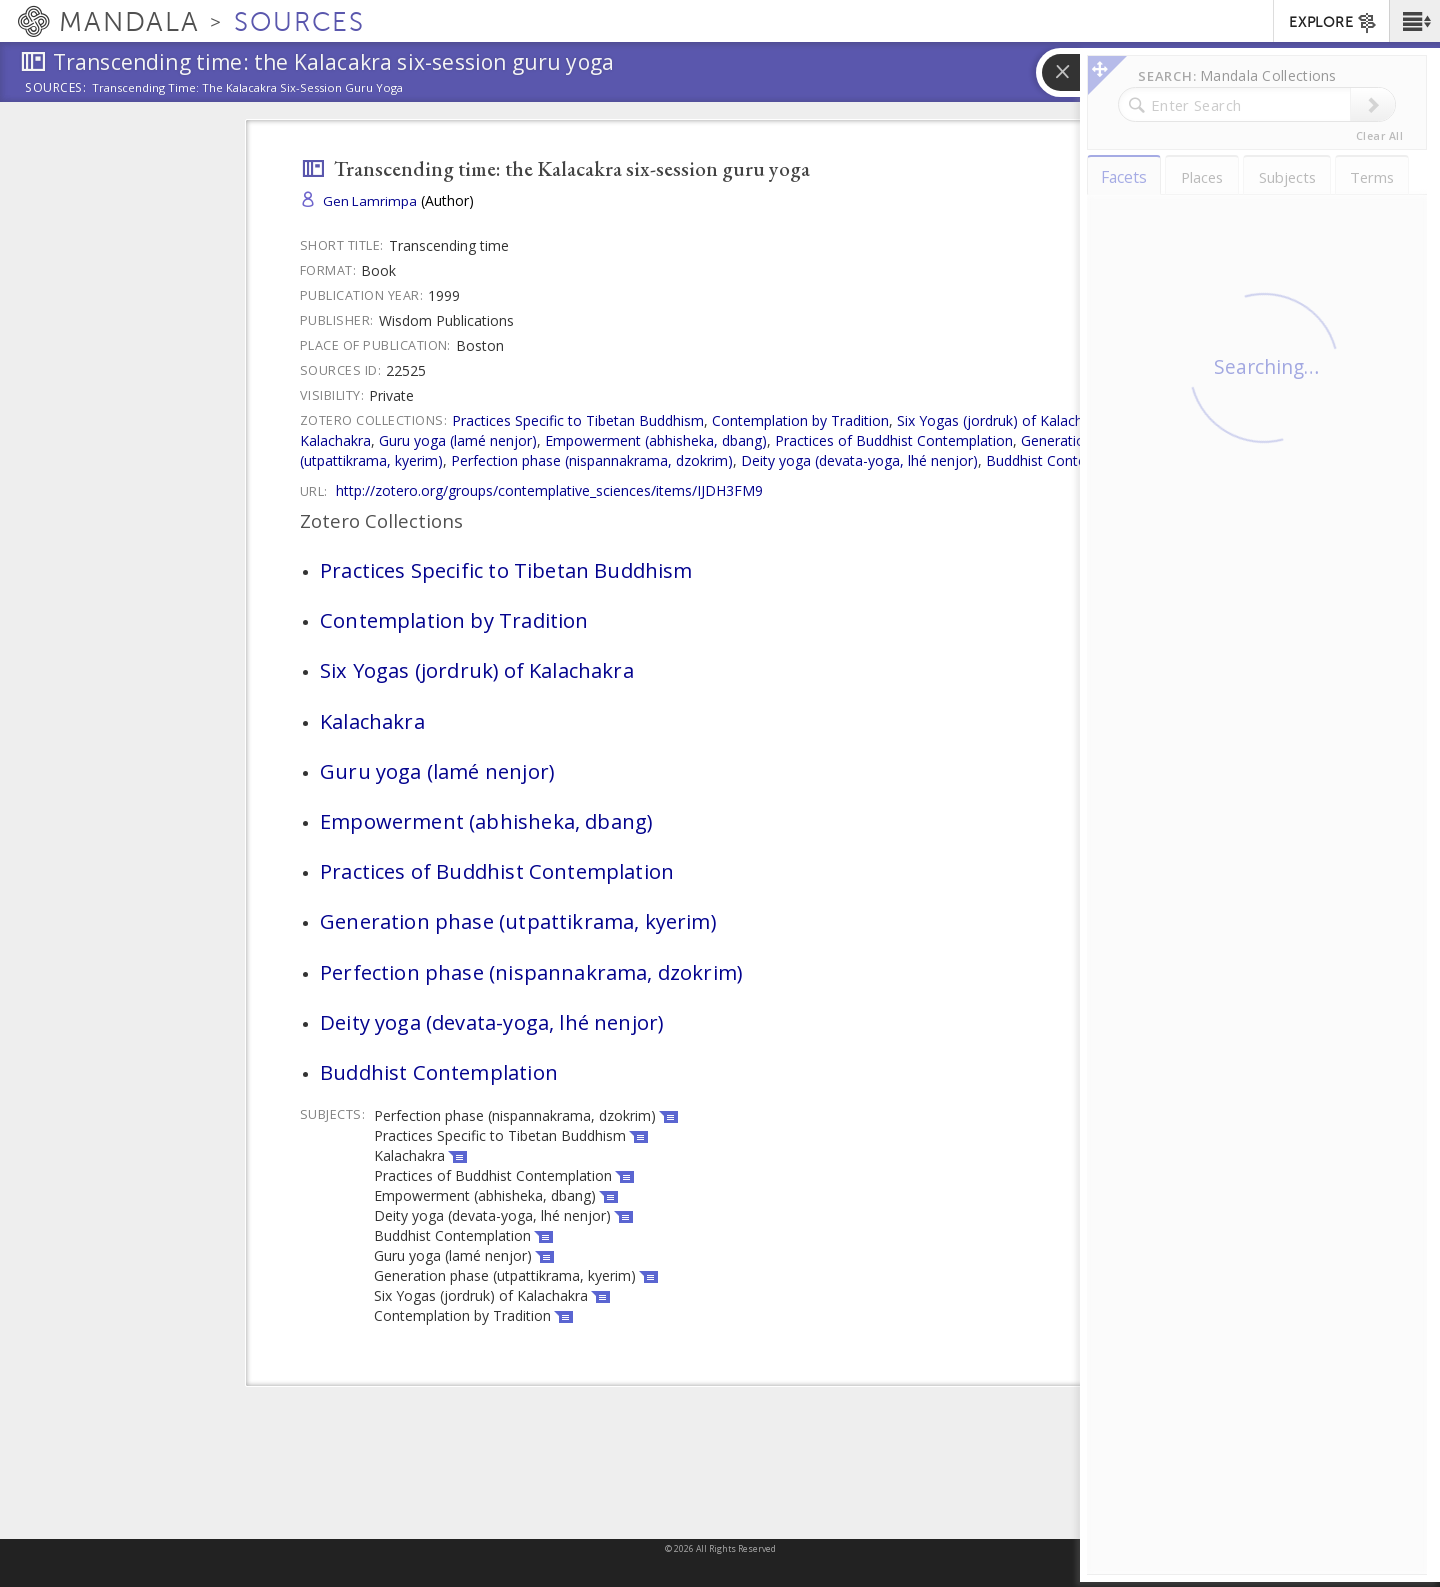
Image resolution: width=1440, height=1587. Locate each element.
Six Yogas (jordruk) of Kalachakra (1004, 420)
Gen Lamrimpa (370, 201)
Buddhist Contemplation (1064, 460)
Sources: (56, 89)
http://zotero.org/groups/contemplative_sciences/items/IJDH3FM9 (549, 490)
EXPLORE (1333, 23)
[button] (1414, 21)
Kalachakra (335, 440)
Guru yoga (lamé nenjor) (458, 440)
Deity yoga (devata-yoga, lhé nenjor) (859, 460)
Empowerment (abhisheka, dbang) (656, 440)
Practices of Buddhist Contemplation (894, 440)
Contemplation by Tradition (800, 420)
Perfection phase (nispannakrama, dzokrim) (592, 460)
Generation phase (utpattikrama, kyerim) (518, 921)
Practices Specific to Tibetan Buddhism (578, 420)
